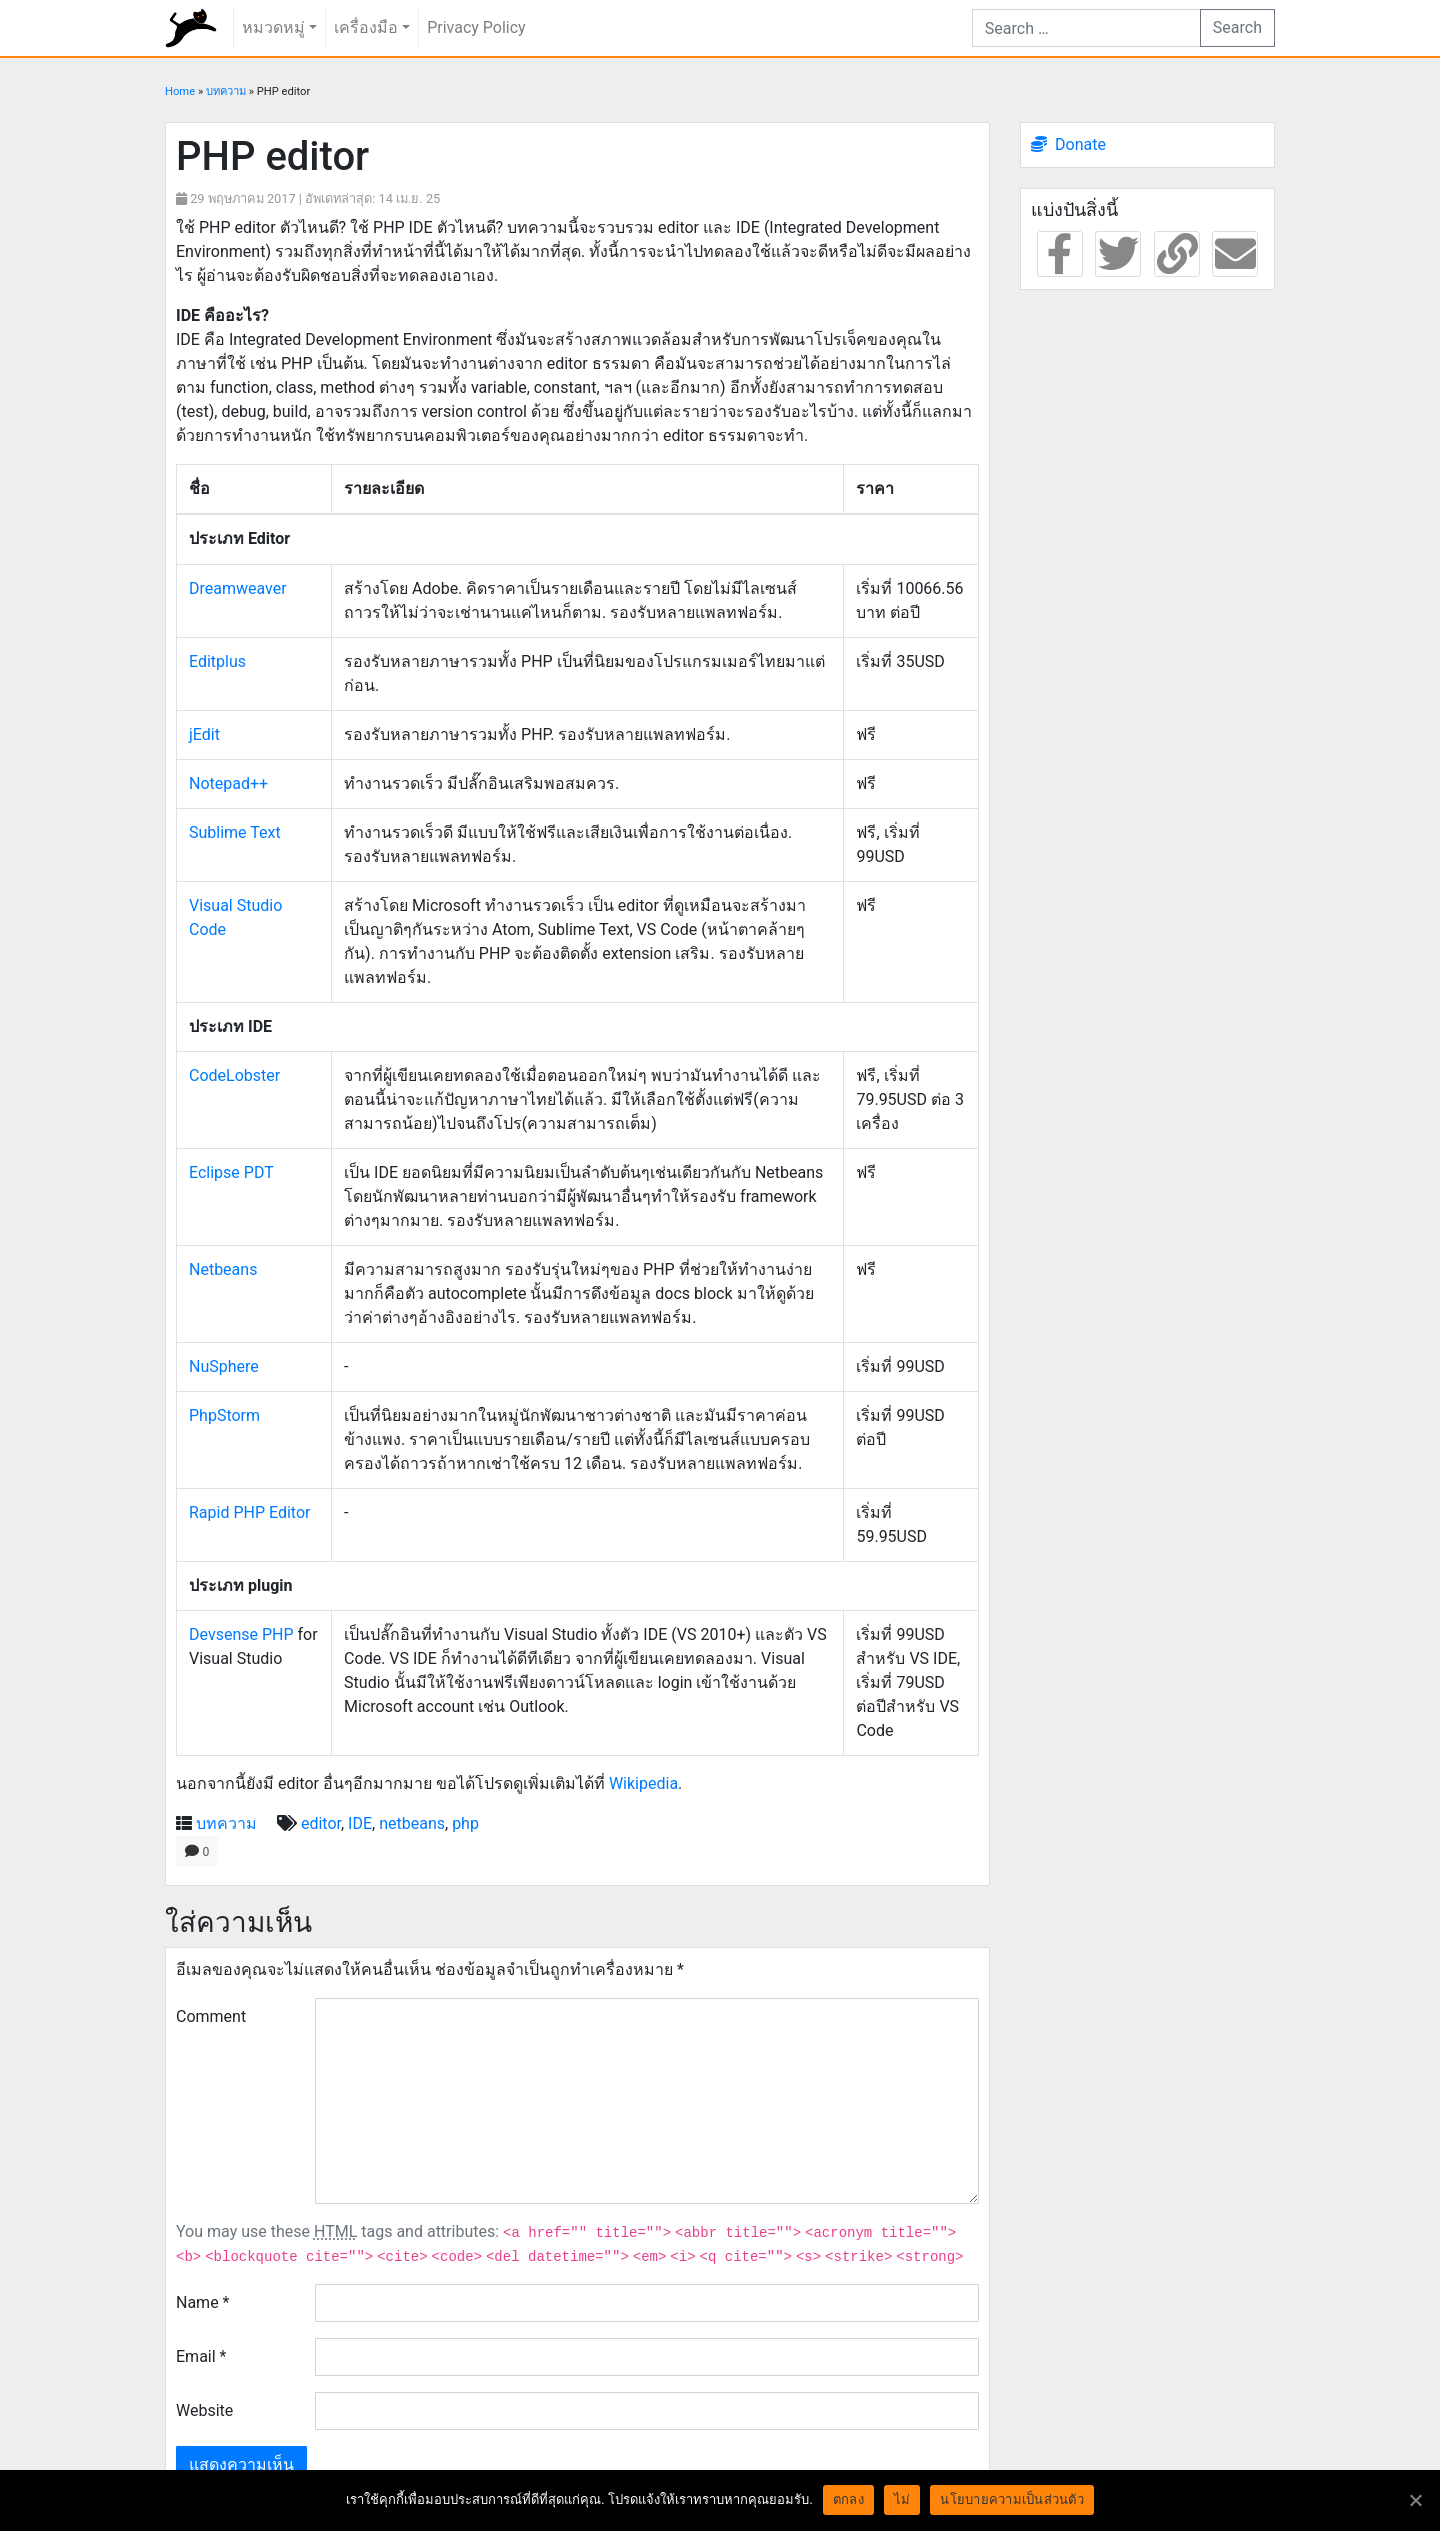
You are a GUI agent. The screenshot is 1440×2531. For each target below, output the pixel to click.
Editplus (217, 661)
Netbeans (223, 1269)
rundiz (191, 28)
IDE (360, 1823)
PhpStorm (224, 1415)
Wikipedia (643, 1783)
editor (321, 1823)
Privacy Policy (476, 27)
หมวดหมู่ (273, 27)
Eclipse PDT (231, 1172)
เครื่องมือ (366, 27)
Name (203, 2302)
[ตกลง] (1415, 2500)
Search (1237, 27)
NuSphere (224, 1366)
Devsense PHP (241, 1634)
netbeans (412, 1823)
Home (180, 91)
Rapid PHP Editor (249, 1512)
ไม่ (902, 2499)
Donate (1080, 144)
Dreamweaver (238, 588)
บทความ (226, 91)
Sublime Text (235, 832)
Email (201, 2356)
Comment (211, 2016)
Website (204, 2410)
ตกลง (848, 2499)
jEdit (204, 734)
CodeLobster (234, 1075)
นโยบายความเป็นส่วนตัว (1012, 2499)
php (465, 1823)
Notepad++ (228, 783)
